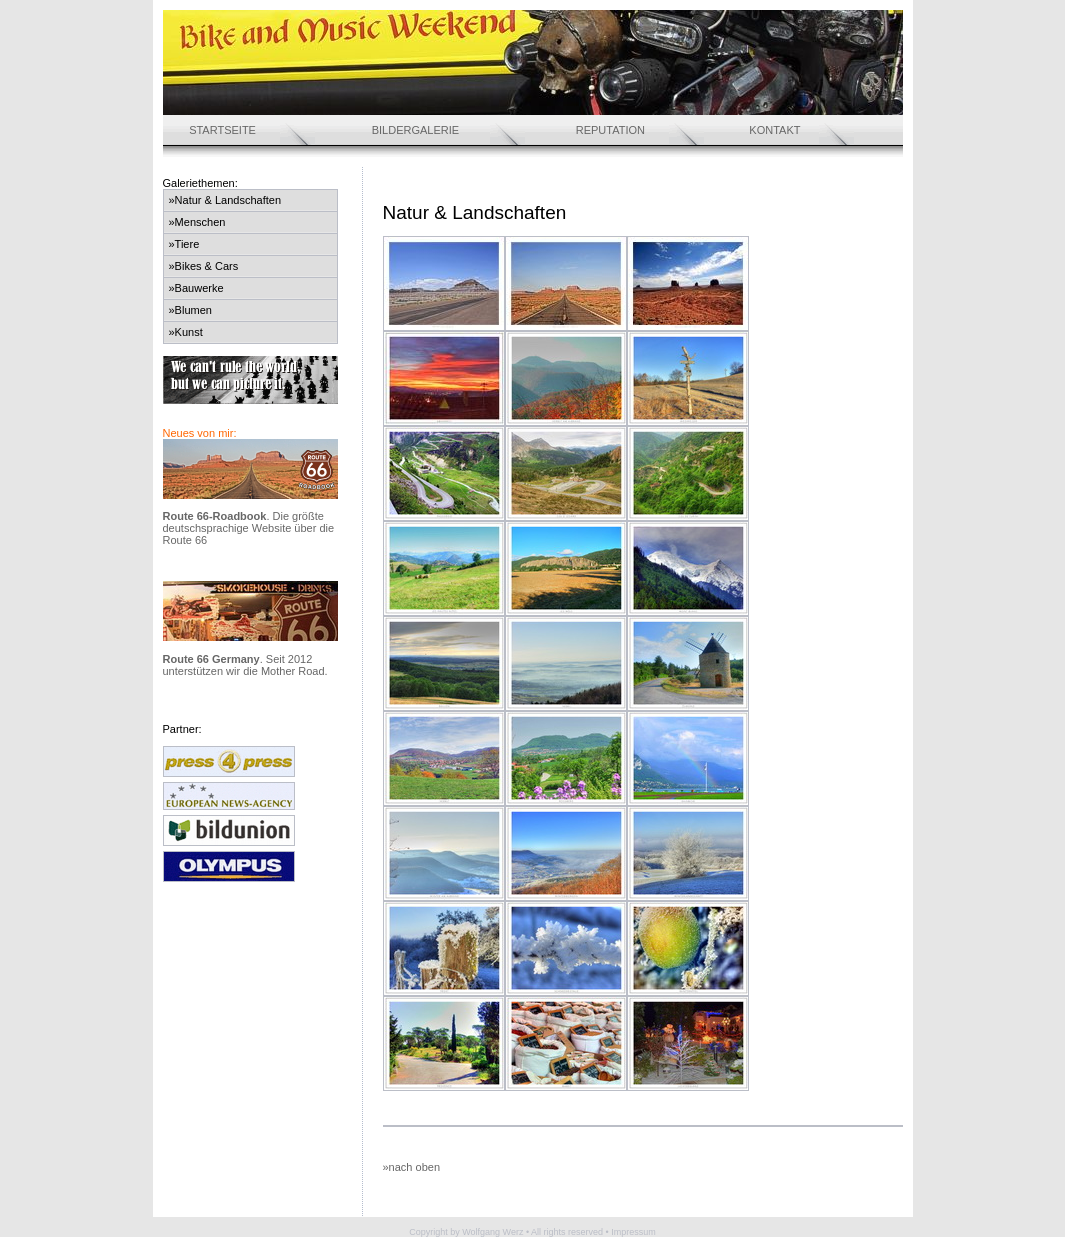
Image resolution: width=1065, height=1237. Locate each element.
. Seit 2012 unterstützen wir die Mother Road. (245, 665)
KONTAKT (774, 130)
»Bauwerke (196, 288)
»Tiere (184, 244)
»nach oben (412, 1167)
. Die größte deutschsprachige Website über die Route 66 (249, 528)
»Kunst (186, 332)
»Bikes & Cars (204, 266)
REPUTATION (610, 130)
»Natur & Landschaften (225, 200)
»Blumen (190, 310)
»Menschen (197, 222)
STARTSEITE (222, 130)
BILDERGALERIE (415, 130)
